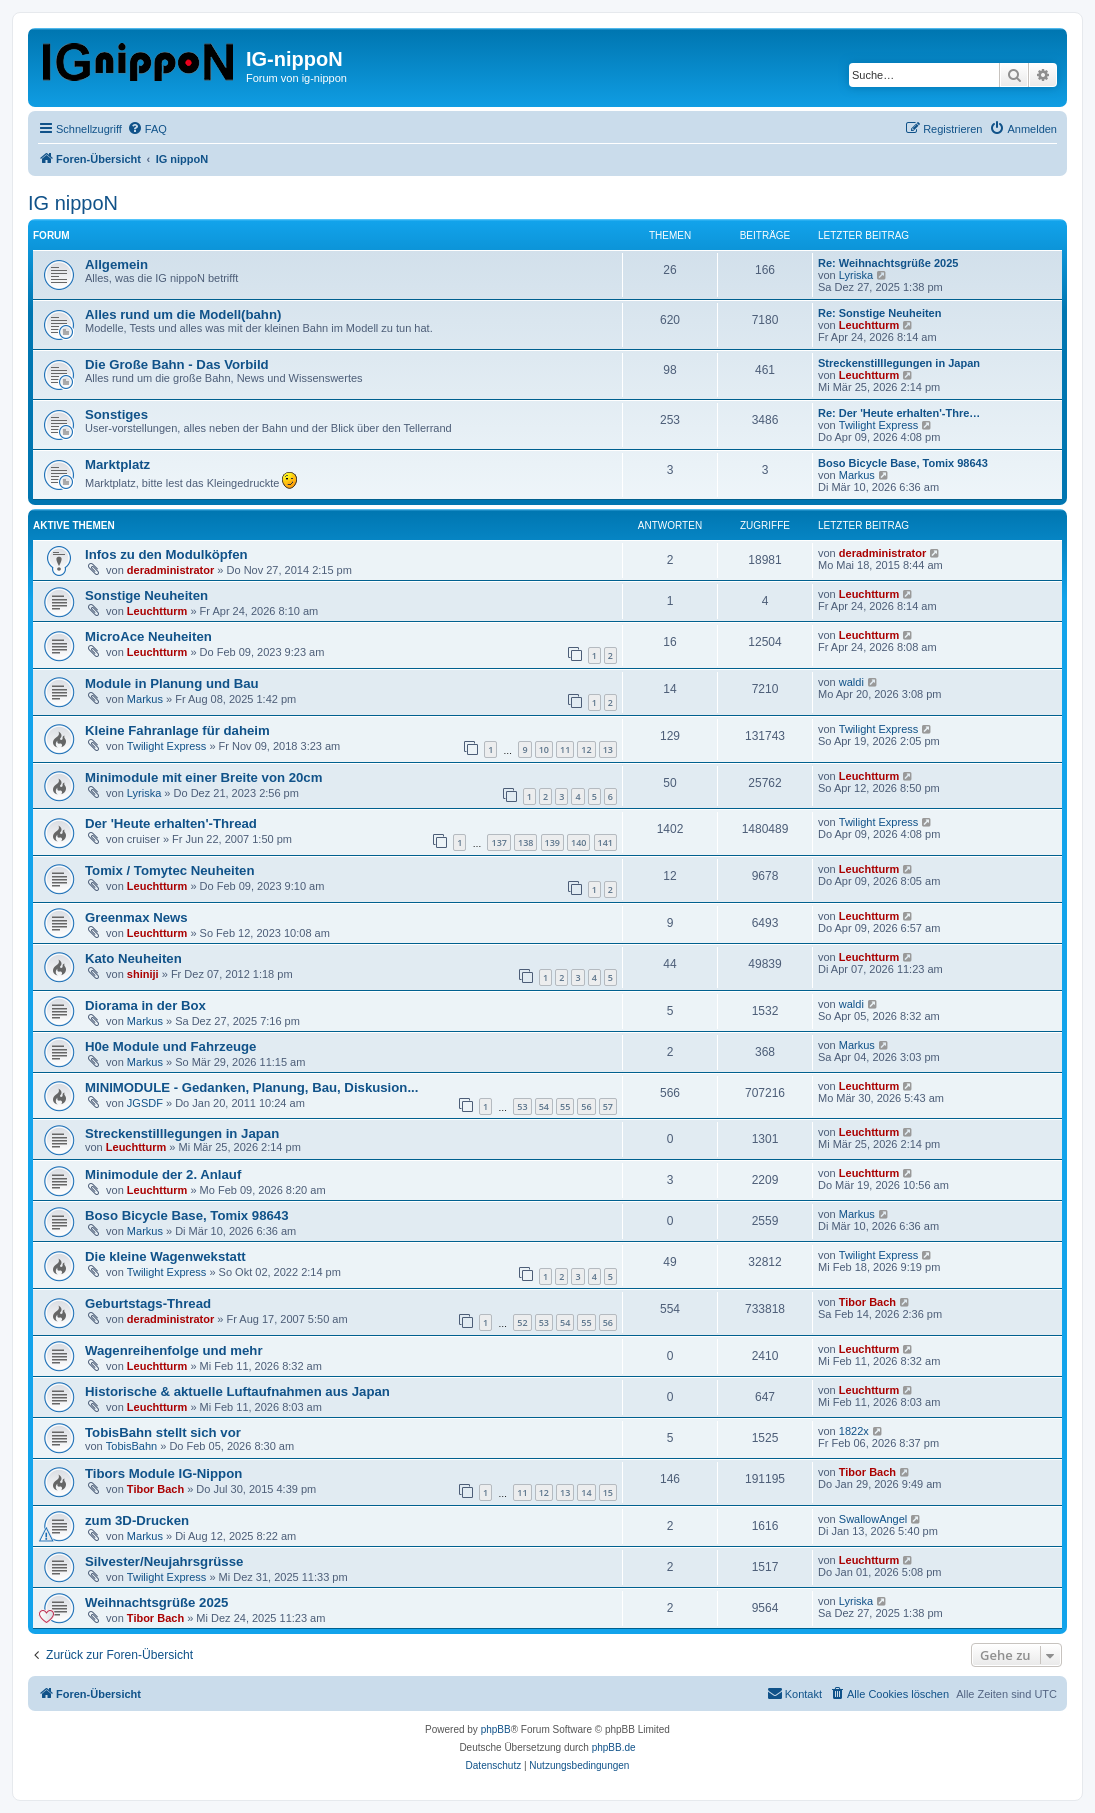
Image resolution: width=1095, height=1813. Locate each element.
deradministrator (170, 570)
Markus (857, 475)
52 (522, 1322)
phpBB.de (614, 1747)
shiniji (143, 974)
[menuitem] (147, 129)
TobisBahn (131, 1446)
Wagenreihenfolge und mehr (174, 1350)
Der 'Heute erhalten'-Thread (171, 823)
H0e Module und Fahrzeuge (170, 1046)
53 (522, 1106)
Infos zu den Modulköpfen (166, 554)
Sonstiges (116, 414)
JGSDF (145, 1103)
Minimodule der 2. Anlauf (163, 1174)
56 (586, 1106)
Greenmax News (136, 917)
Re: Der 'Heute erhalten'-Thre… (899, 413)
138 (525, 842)
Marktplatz (117, 464)
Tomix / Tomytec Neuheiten (170, 870)
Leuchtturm (869, 325)
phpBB (496, 1729)
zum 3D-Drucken (137, 1520)
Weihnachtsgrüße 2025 (156, 1602)
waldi (851, 682)
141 (605, 842)
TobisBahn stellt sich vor (163, 1432)
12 (586, 749)
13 (608, 749)
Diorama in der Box (145, 1005)
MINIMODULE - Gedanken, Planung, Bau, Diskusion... (251, 1087)
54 (544, 1106)
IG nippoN (73, 203)
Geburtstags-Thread (148, 1303)
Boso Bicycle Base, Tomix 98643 (903, 463)
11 (565, 749)
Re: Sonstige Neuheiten (879, 313)
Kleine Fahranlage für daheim (177, 730)
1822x (854, 1431)
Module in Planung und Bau (172, 683)
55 (565, 1106)
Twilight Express (878, 425)
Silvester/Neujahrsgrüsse (164, 1561)
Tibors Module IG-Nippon (163, 1473)
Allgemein (116, 264)
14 (586, 1492)
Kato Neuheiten (133, 958)
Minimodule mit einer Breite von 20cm (203, 777)
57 (608, 1106)
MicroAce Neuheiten (148, 636)
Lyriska (856, 275)
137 (498, 842)
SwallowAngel (873, 1519)
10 (544, 749)
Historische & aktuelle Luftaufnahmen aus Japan (237, 1391)
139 (552, 842)
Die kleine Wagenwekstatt (165, 1256)
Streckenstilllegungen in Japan (899, 363)
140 (578, 842)
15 (608, 1492)
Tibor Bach (867, 1302)
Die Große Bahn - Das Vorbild (177, 364)
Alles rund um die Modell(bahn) (183, 314)
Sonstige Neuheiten (146, 595)
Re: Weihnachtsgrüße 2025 (888, 263)
